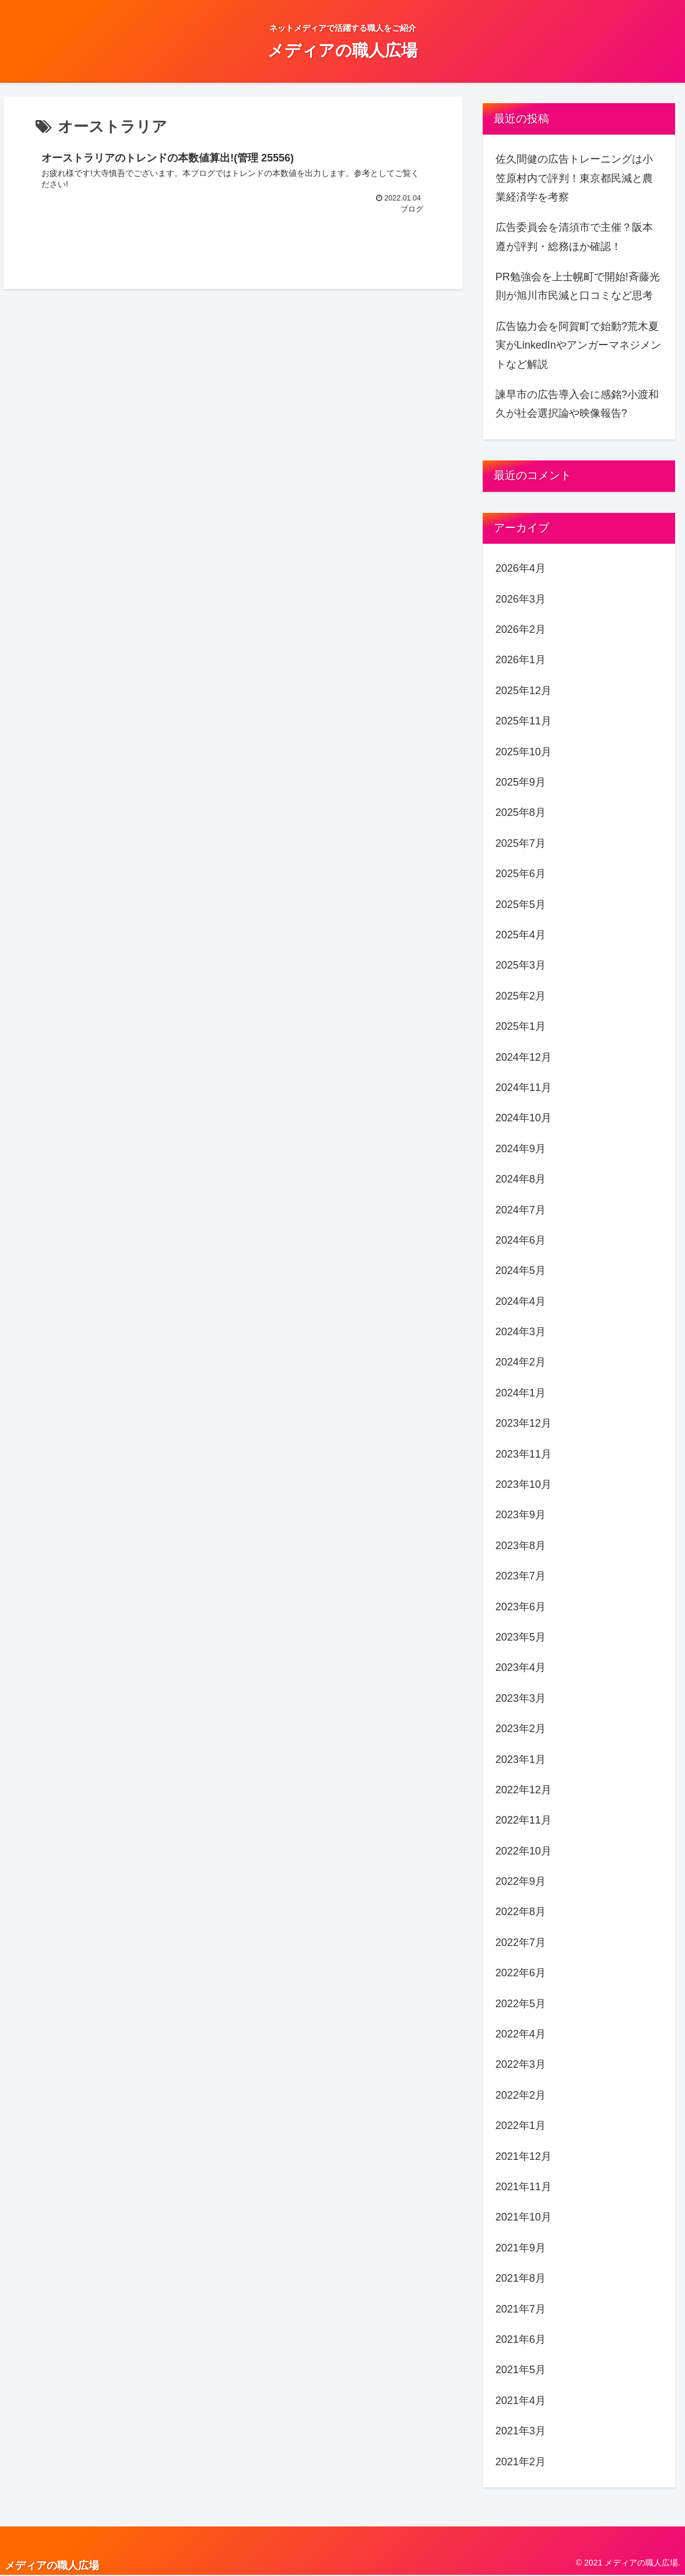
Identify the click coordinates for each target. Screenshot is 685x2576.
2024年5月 (521, 1270)
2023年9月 (521, 1515)
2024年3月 (521, 1332)
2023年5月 (521, 1637)
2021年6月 (521, 2339)
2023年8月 (521, 1545)
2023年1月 (521, 1759)
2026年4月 (521, 568)
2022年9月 (521, 1881)
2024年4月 (521, 1301)
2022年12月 (523, 1790)
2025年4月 (521, 935)
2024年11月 (523, 1087)
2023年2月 (521, 1728)
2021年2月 (521, 2462)
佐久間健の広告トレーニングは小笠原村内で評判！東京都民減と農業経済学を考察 (574, 178)
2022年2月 (521, 2095)
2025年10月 (523, 752)
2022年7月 (521, 1942)
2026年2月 (521, 629)
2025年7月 (521, 843)
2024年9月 (521, 1149)
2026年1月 (521, 660)
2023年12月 (523, 1423)
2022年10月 (523, 1851)
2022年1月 (521, 2125)
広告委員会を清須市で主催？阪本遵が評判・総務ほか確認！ (574, 236)
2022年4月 (521, 2034)
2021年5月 (521, 2370)
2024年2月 (521, 1362)
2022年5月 (521, 2004)
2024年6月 (521, 1240)
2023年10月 (523, 1484)
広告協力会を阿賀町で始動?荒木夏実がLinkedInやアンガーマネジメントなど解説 (578, 345)
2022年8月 (521, 1911)
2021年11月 (523, 2187)
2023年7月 (521, 1576)
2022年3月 (521, 2064)
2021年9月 (521, 2248)
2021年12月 (523, 2156)
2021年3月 (521, 2431)
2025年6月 (521, 873)
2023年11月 (523, 1454)
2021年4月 (521, 2400)
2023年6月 (521, 1607)
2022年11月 (523, 1820)
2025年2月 (521, 996)
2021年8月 (521, 2278)
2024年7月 (521, 1210)
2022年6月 (521, 1973)
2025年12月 (523, 690)
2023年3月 (521, 1698)
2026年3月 (521, 599)
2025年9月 (521, 782)
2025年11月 (523, 721)
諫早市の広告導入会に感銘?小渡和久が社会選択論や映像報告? (577, 404)
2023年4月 (521, 1667)
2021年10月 (523, 2217)
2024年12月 (523, 1057)
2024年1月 (521, 1393)
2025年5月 (521, 904)
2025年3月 (521, 965)
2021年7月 (521, 2309)
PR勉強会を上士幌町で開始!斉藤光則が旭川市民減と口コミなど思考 (578, 286)
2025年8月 (521, 812)
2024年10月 (523, 1118)
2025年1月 (521, 1026)
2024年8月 (521, 1179)
